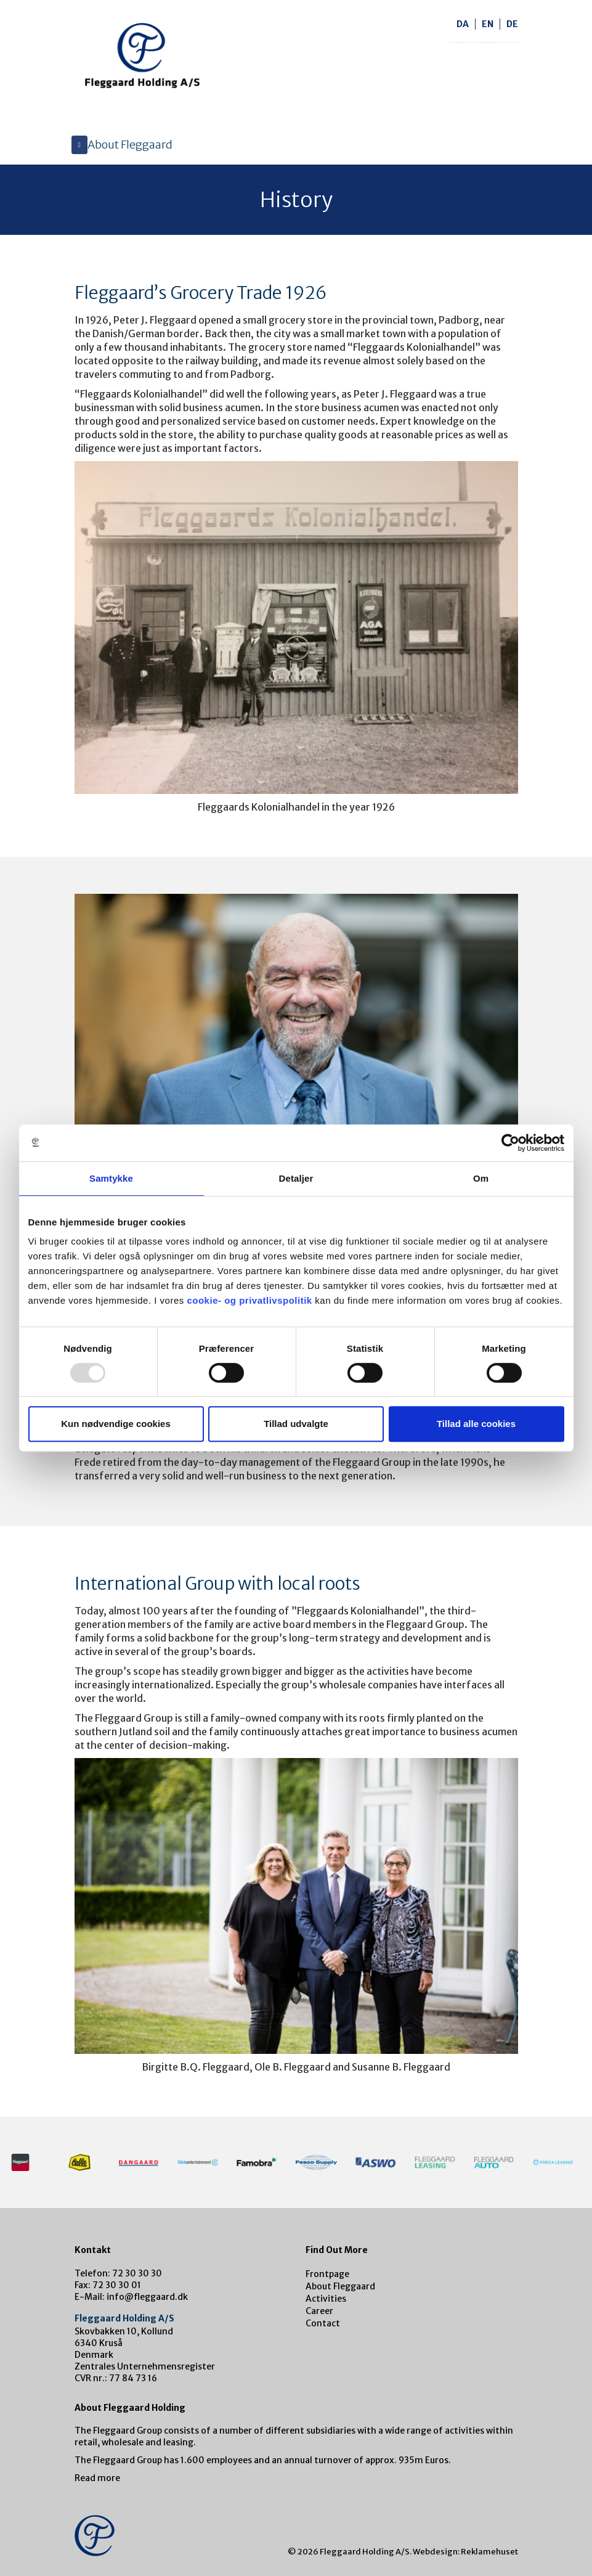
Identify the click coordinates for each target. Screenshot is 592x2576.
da (462, 24)
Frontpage (327, 2274)
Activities (326, 2298)
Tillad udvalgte (296, 1423)
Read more (97, 2478)
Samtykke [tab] (111, 1178)
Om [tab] (481, 1178)
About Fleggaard (340, 2286)
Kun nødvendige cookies (116, 1423)
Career (319, 2310)
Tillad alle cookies (476, 1423)
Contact (323, 2323)
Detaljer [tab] (296, 1178)
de (512, 24)
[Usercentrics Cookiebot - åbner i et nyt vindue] (510, 1143)
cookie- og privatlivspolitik (249, 1300)
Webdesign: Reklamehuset (465, 2551)
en (487, 24)
